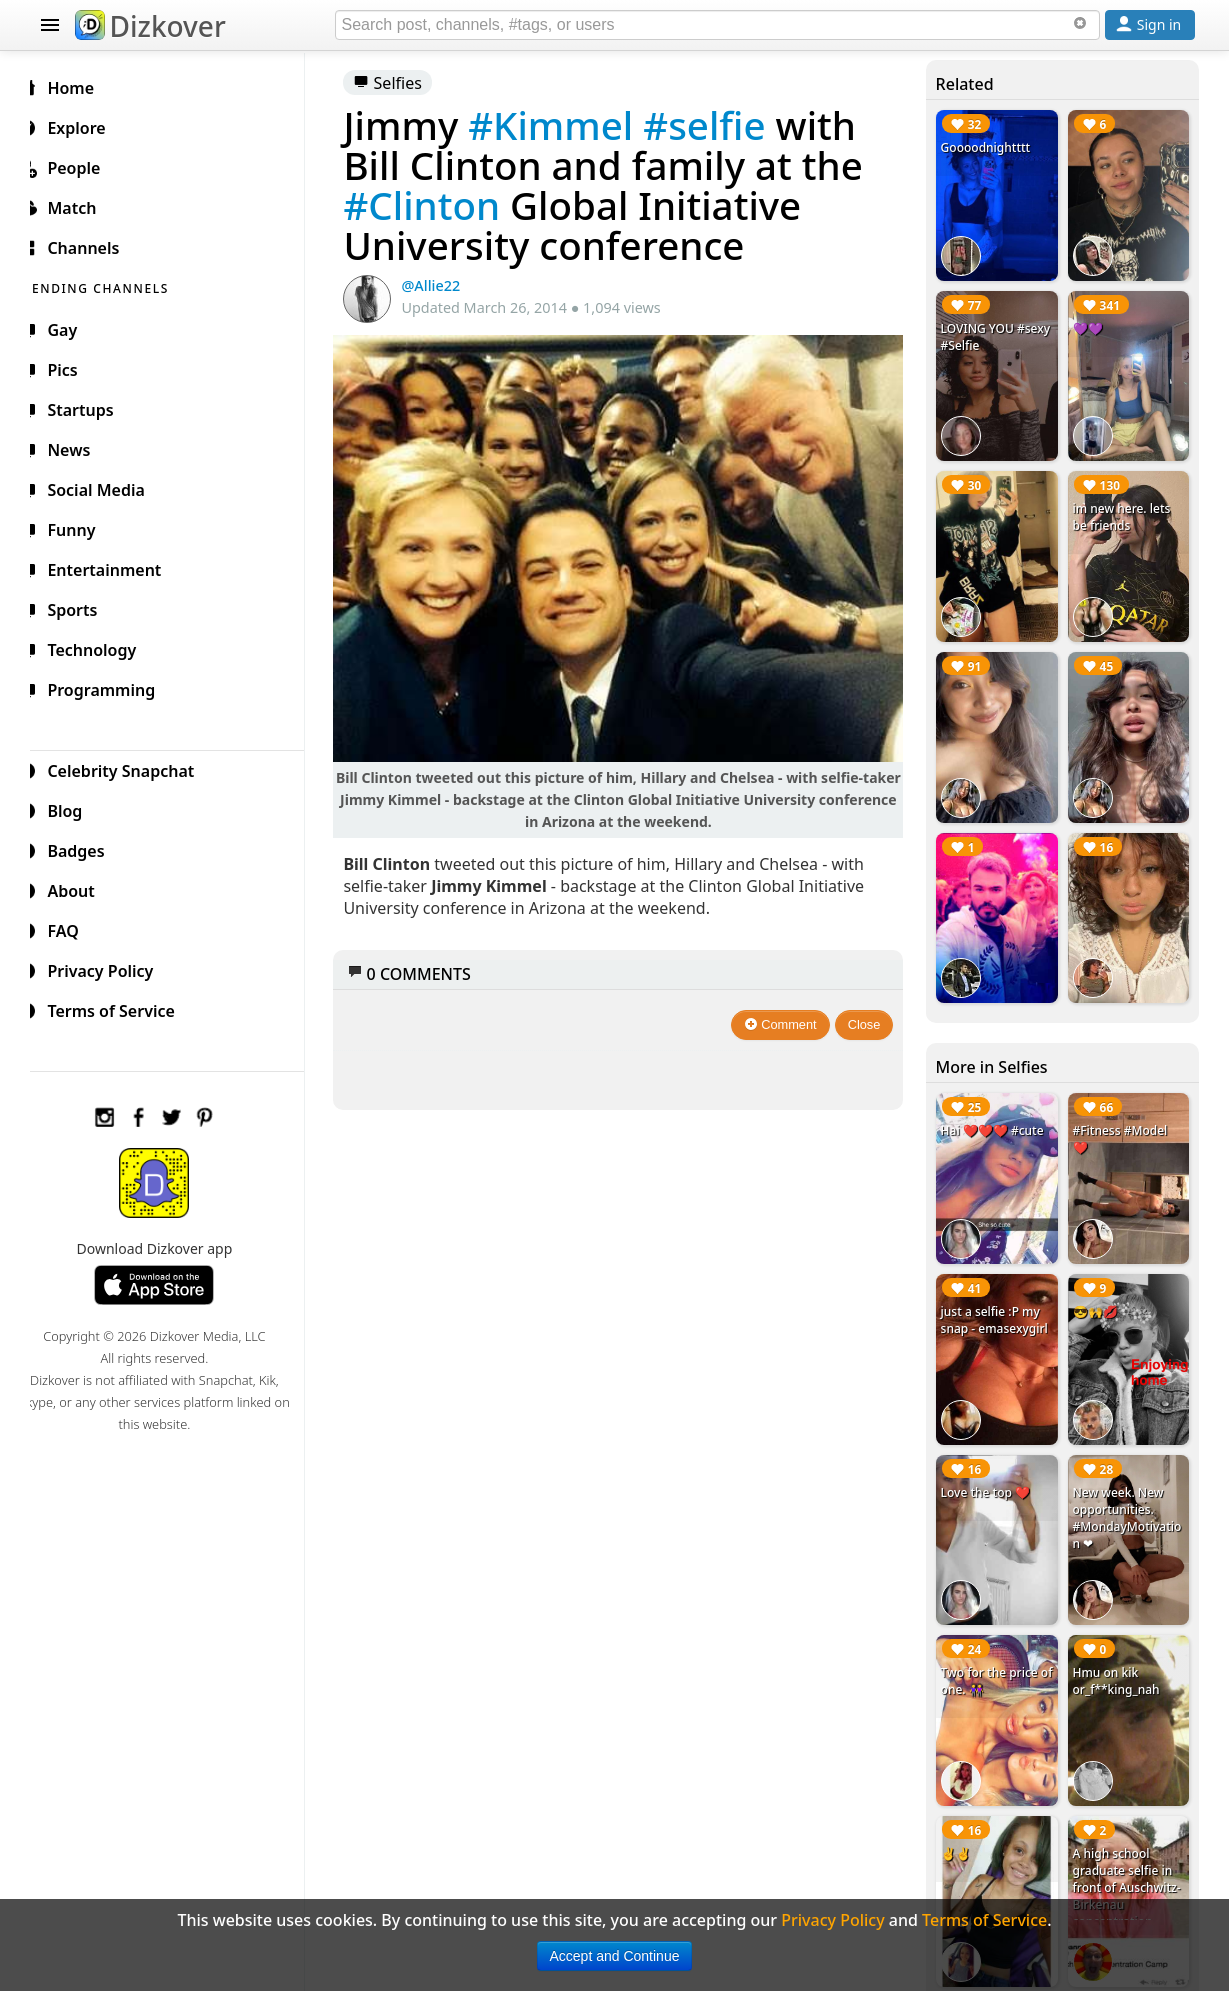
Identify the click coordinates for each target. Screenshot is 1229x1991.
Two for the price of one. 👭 (994, 1653)
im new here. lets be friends (1124, 510)
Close (869, 1017)
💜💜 (1090, 324)
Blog (75, 808)
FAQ (73, 928)
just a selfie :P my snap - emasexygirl (999, 1298)
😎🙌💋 (1097, 1289)
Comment (785, 1017)
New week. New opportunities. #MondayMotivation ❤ (1129, 1493)
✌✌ (961, 1821)
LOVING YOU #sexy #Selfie (983, 333)
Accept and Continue (615, 1956)
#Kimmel (566, 125)
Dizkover (150, 26)
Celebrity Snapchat (131, 768)
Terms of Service (121, 1008)
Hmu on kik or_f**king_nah (1118, 1653)
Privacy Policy (111, 968)
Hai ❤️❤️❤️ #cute (997, 1112)
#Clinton (438, 205)
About (81, 888)
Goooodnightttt (991, 147)
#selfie (720, 125)
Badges (86, 848)
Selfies (404, 83)
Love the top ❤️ (990, 1467)
